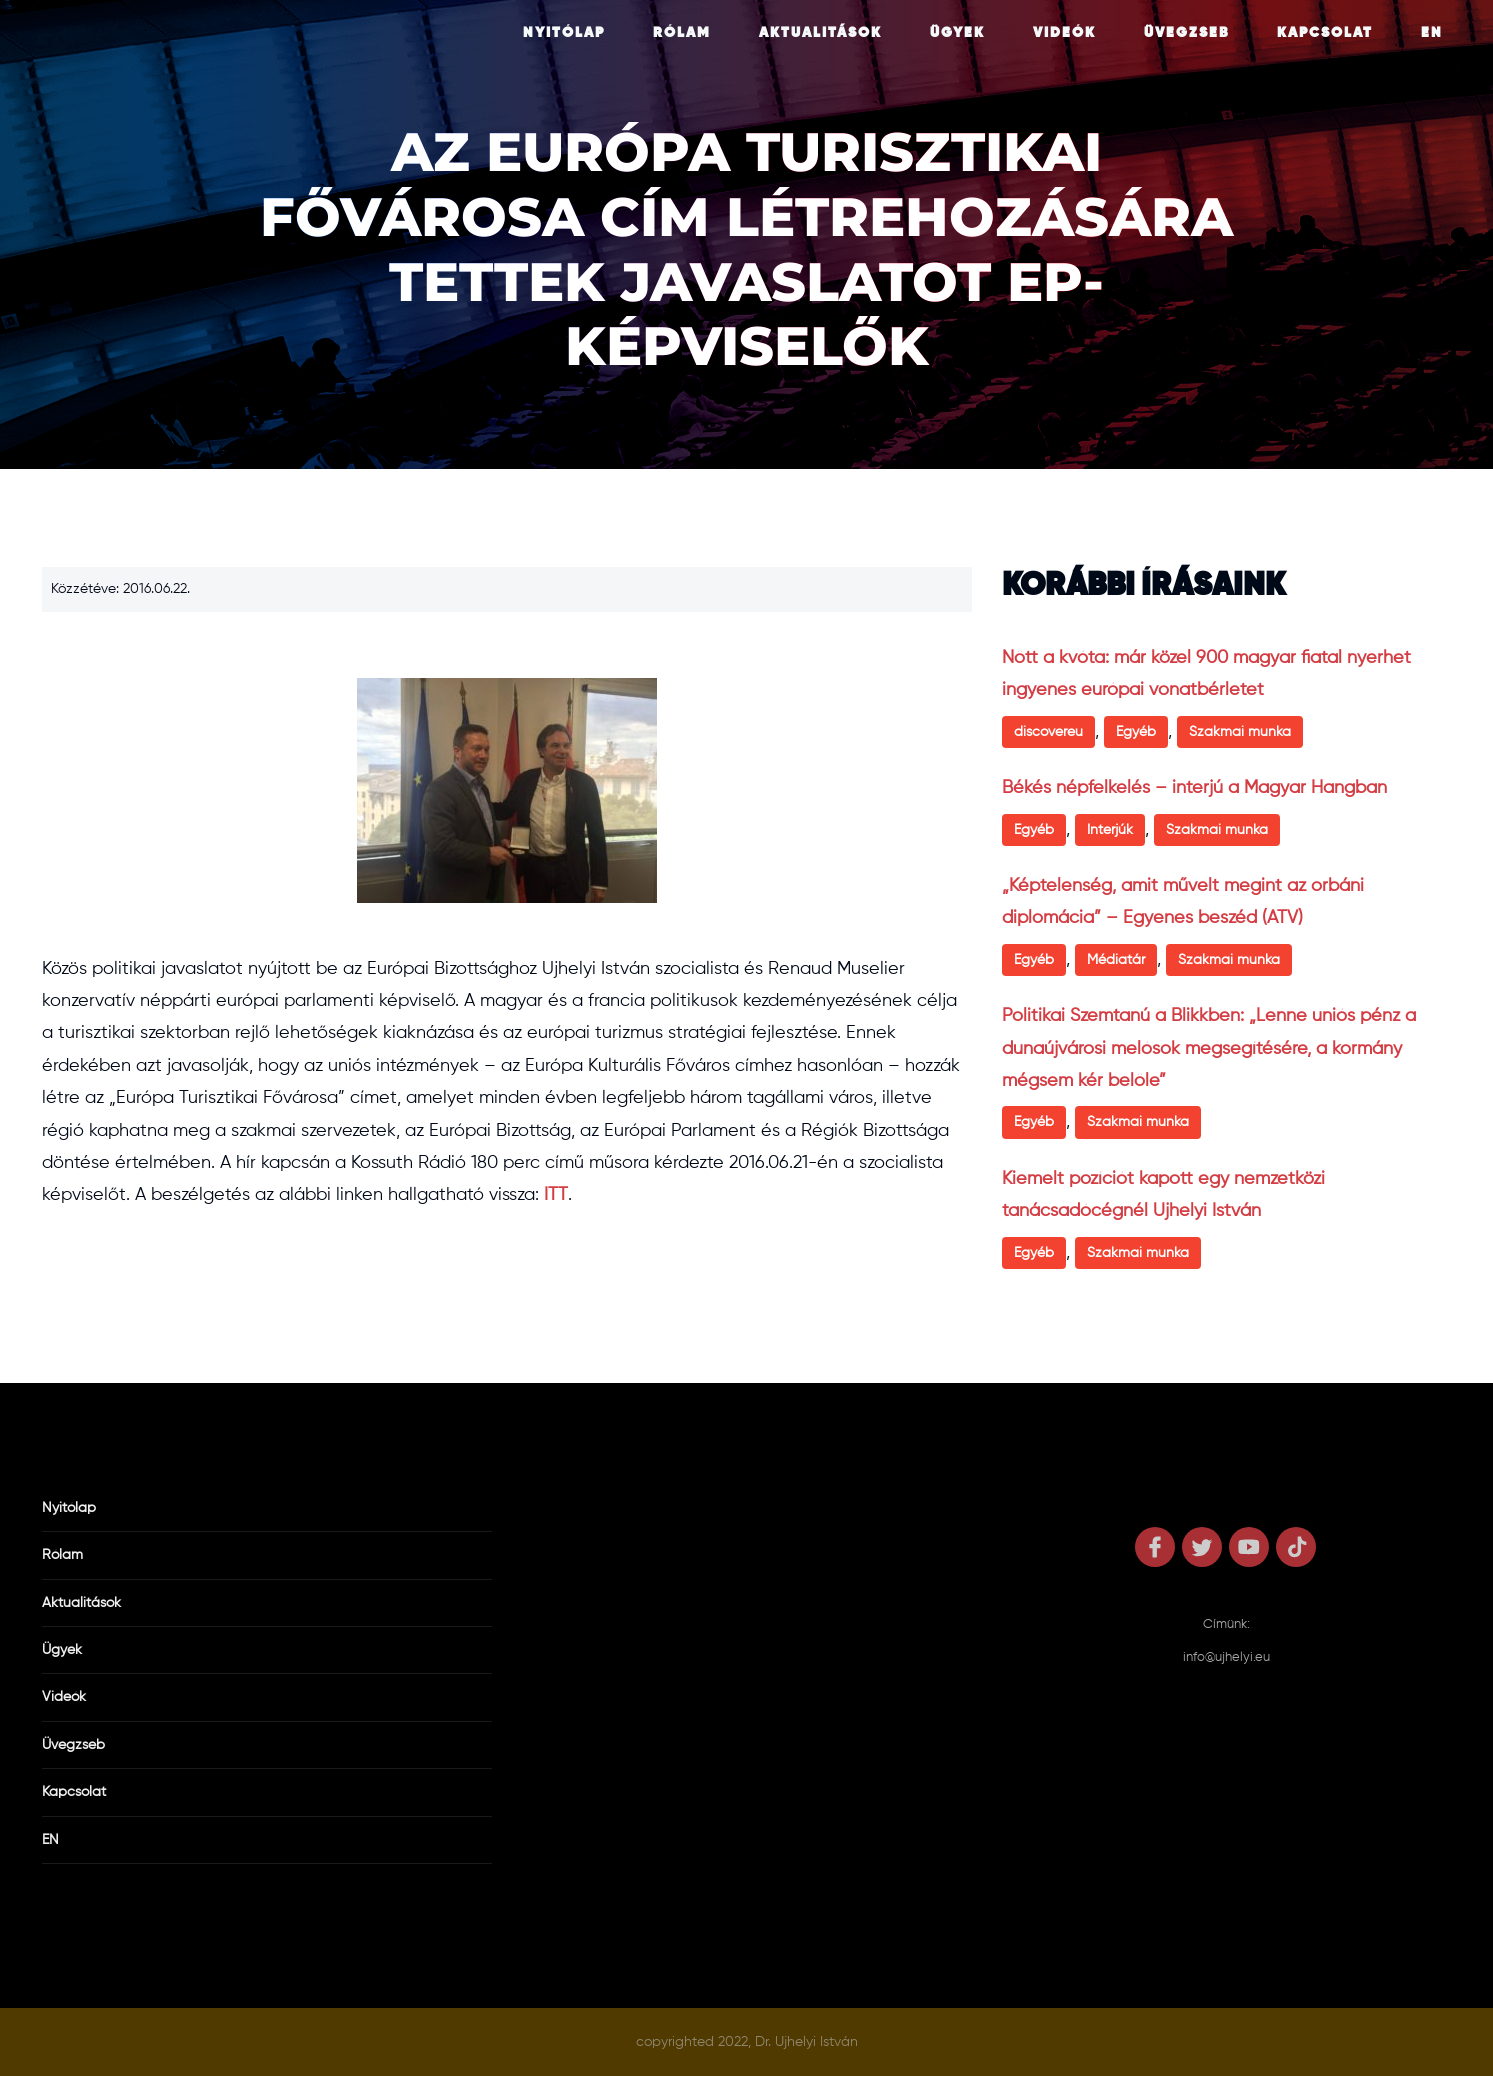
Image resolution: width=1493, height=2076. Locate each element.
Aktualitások (820, 33)
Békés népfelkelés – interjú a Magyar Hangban (1194, 788)
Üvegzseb (1186, 33)
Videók (1064, 33)
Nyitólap (564, 33)
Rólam (682, 33)
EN (1432, 33)
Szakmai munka (1240, 732)
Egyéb (1136, 732)
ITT (556, 1195)
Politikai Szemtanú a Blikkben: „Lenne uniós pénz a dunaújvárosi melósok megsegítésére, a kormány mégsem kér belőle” (1209, 1048)
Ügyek (957, 33)
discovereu (1048, 732)
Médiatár (1116, 960)
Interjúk (1110, 830)
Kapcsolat (1325, 33)
